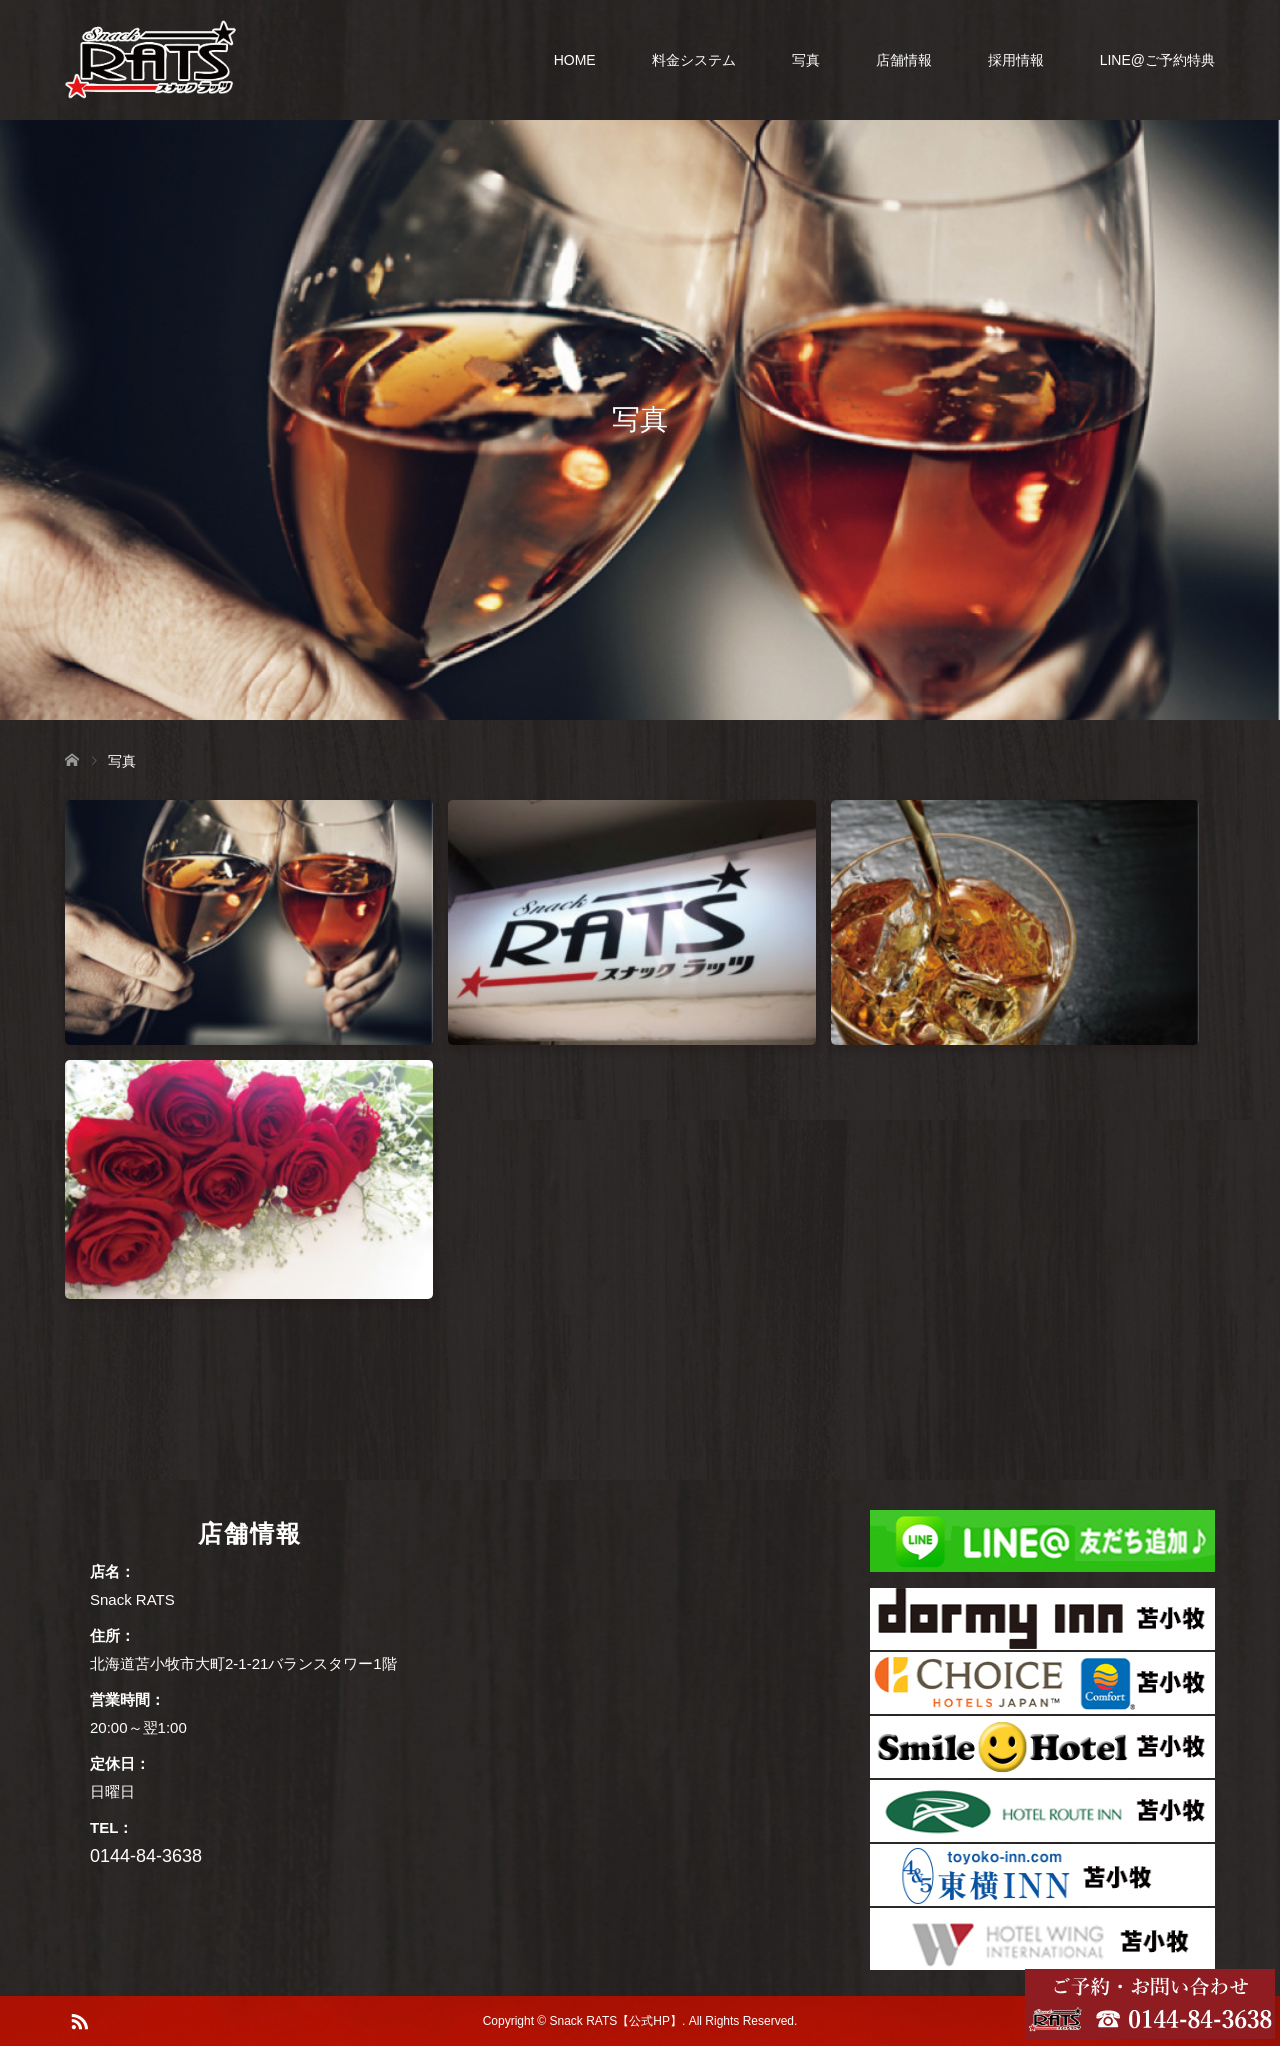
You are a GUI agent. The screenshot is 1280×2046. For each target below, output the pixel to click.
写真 (806, 60)
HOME (575, 60)
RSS (79, 2020)
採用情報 (1016, 60)
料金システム (694, 60)
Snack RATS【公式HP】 (616, 2021)
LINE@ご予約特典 (1157, 60)
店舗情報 (904, 60)
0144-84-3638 (146, 1856)
